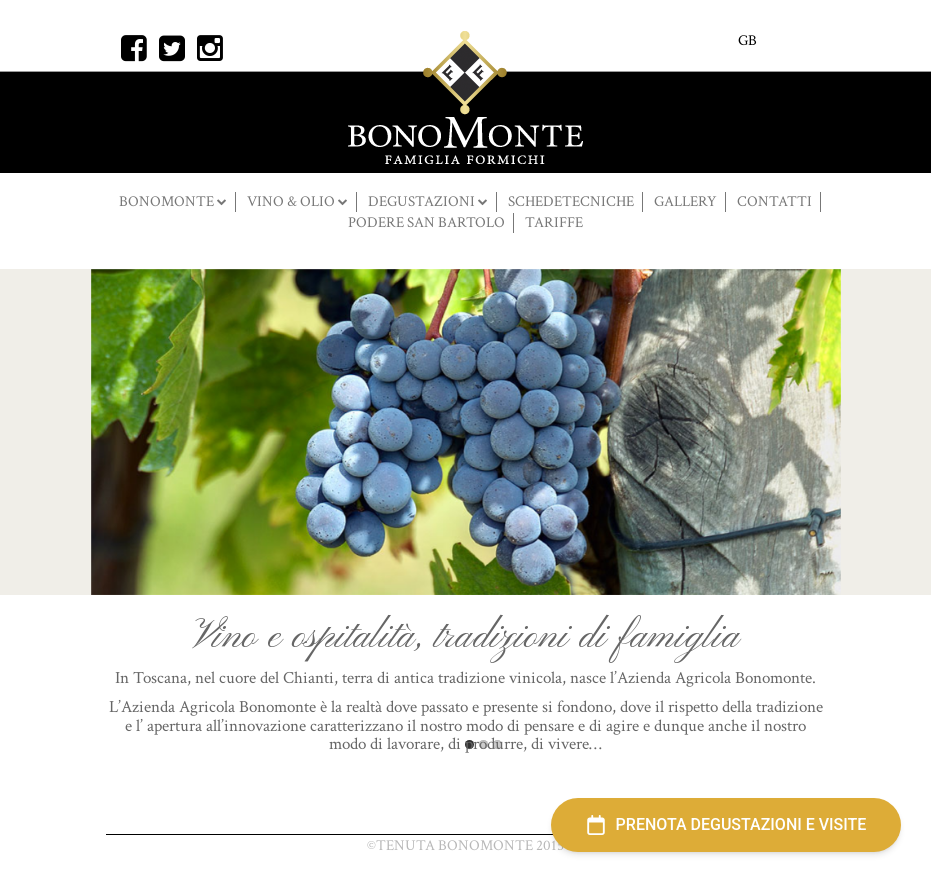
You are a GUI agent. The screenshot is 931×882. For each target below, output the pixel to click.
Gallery (685, 201)
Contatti (774, 201)
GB (747, 40)
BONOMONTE (168, 201)
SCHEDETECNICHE (571, 201)
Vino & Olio (292, 201)
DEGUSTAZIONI (423, 201)
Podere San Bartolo (426, 222)
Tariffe (554, 222)
